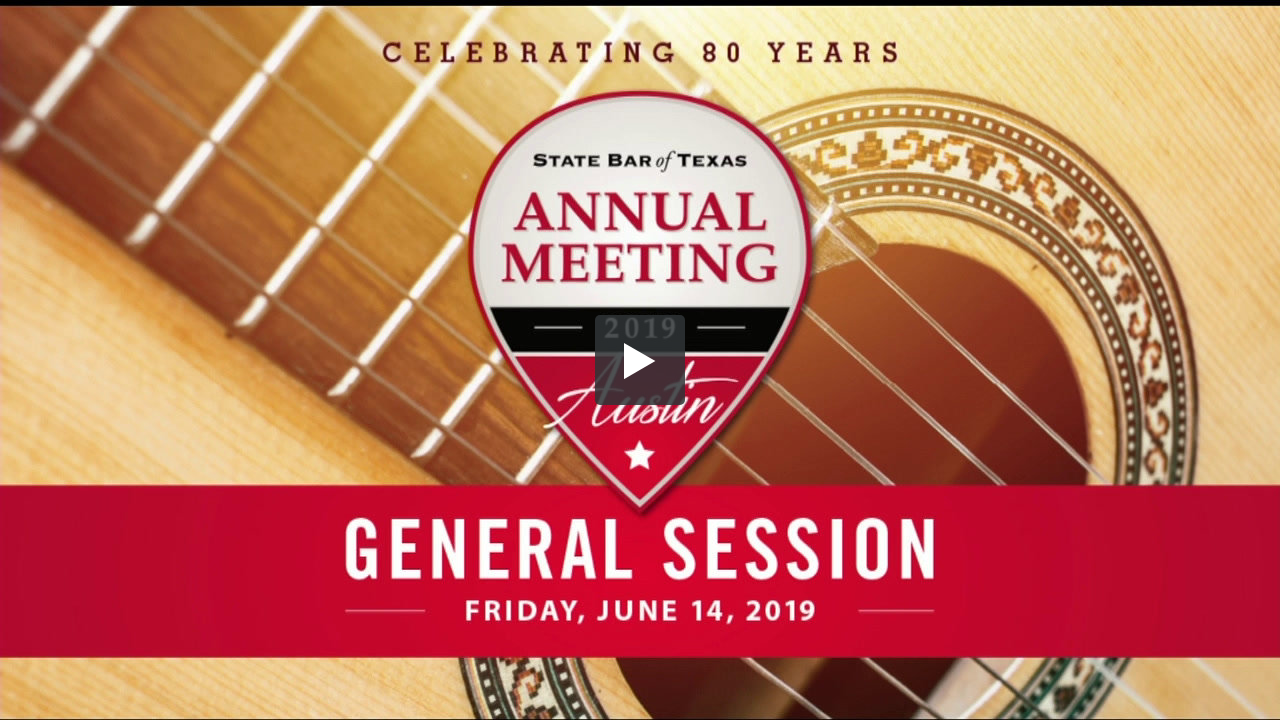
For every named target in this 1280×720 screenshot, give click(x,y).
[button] (640, 360)
